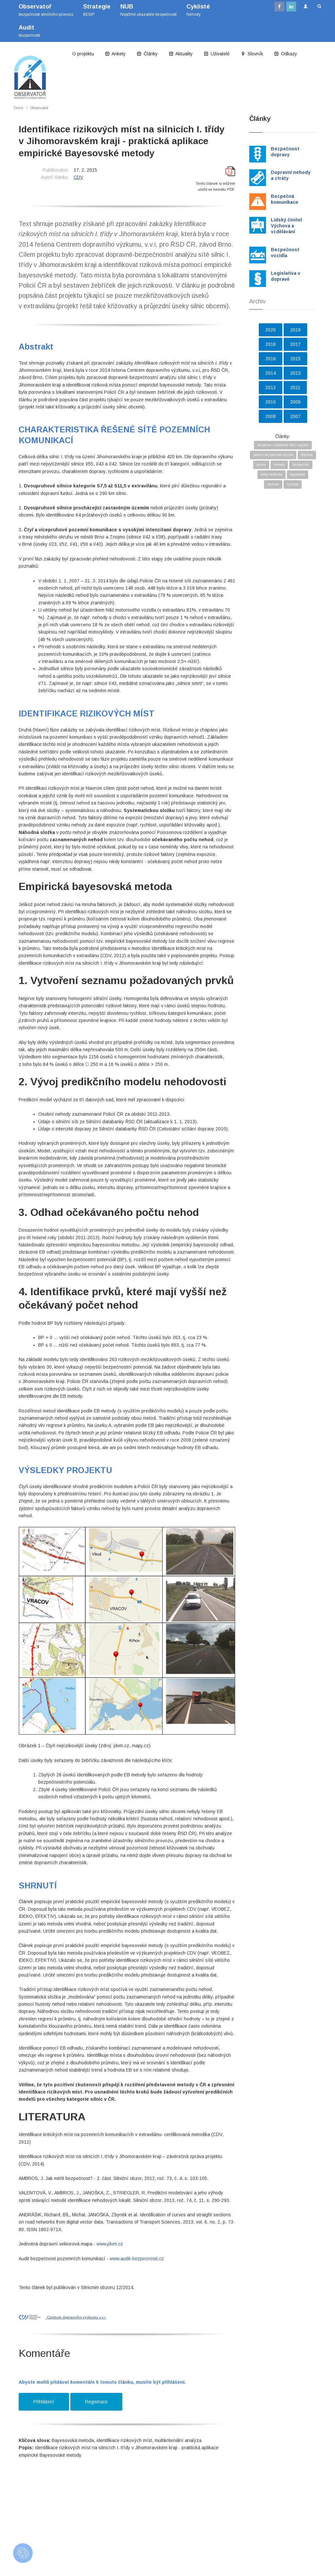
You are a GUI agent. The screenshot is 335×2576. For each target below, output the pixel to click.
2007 (295, 416)
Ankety (115, 53)
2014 (270, 373)
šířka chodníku (271, 474)
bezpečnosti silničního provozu (46, 10)
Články (147, 53)
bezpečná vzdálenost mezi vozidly (283, 445)
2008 (270, 416)
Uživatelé (217, 53)
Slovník (252, 53)
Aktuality (181, 53)
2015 (295, 358)
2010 (270, 402)
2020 (270, 329)
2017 (295, 344)
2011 (295, 387)
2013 (295, 373)
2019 (295, 329)
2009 (295, 402)
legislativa (297, 474)
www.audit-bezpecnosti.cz (137, 2258)
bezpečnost (300, 464)
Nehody (198, 10)
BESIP (97, 10)
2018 (270, 344)
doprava (307, 455)
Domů (18, 108)
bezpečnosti (29, 31)
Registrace (96, 2401)
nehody (279, 464)
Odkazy (285, 53)
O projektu (83, 53)
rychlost (292, 484)
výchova (273, 484)
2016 (270, 358)
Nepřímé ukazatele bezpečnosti (148, 10)
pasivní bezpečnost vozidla (273, 455)
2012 (270, 387)
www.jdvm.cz (110, 2243)
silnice (261, 464)
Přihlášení (43, 2401)
